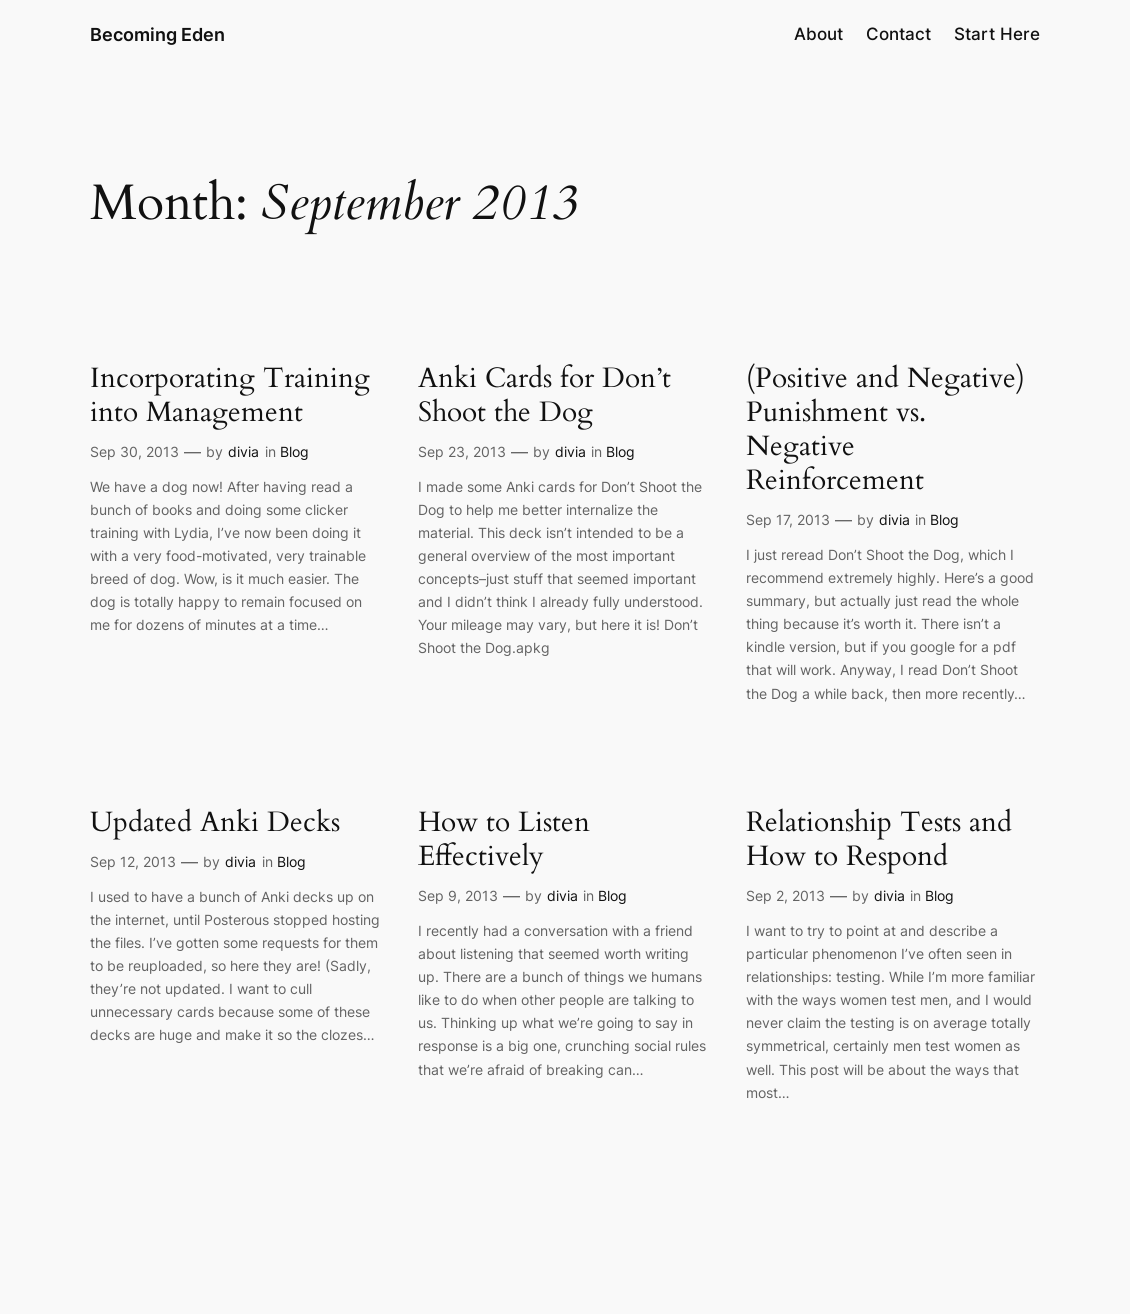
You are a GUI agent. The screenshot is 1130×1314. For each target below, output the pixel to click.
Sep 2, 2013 (785, 895)
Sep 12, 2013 (133, 861)
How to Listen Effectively (504, 839)
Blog (294, 451)
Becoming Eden (157, 34)
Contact (898, 34)
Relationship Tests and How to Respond (879, 839)
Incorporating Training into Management (230, 395)
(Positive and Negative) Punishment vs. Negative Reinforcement (885, 429)
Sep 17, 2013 (788, 519)
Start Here (997, 34)
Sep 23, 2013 (462, 451)
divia (243, 451)
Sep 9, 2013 (458, 895)
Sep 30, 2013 (134, 451)
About (818, 34)
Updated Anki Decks (215, 822)
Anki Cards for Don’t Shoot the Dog (544, 395)
